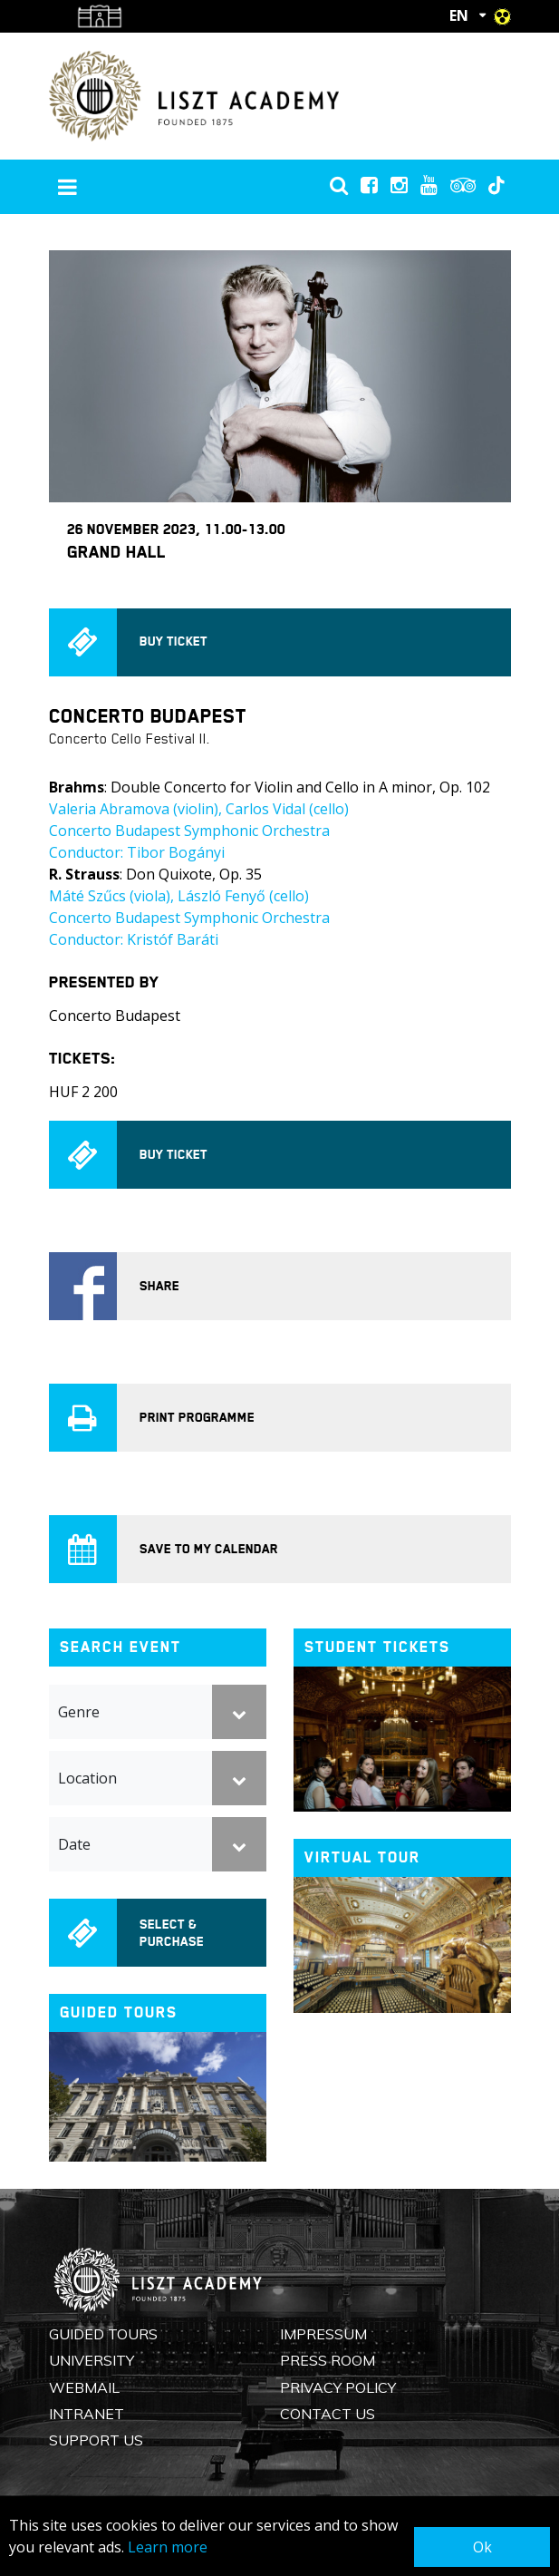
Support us (96, 2440)
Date (74, 1844)
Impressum (323, 2334)
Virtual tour (362, 1857)
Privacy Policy (338, 2387)
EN (458, 15)
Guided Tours (103, 2334)
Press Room (327, 2360)
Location (87, 1778)
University (91, 2360)
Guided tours (119, 2012)
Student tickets (377, 1647)
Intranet (86, 2414)
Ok (482, 2547)
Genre (79, 1712)
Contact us (327, 2414)
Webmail (84, 2387)
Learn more (167, 2547)
